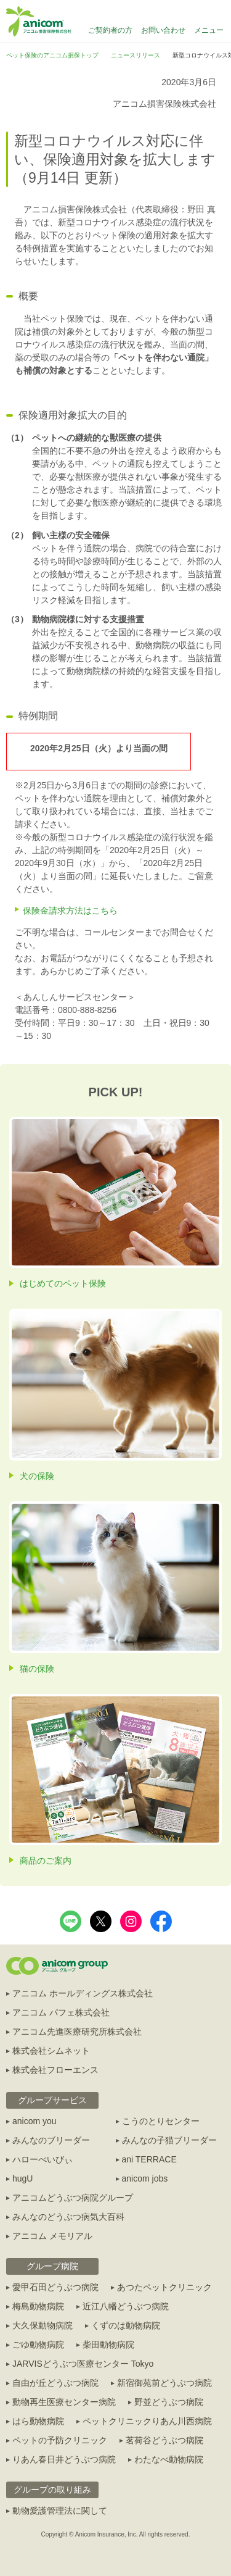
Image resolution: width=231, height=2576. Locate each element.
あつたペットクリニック (164, 2287)
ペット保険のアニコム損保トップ (52, 55)
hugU (22, 2178)
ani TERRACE (149, 2159)
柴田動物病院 (108, 2344)
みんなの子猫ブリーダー (169, 2140)
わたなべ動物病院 (168, 2459)
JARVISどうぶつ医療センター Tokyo (82, 2364)
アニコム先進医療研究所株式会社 (77, 2031)
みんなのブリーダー (51, 2140)
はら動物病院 (38, 2421)
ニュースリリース (135, 55)
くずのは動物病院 (125, 2325)
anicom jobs (145, 2178)
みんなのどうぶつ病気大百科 (68, 2217)
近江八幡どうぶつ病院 (126, 2306)
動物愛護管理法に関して (59, 2511)
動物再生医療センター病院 (64, 2402)
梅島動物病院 (38, 2306)
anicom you (34, 2121)
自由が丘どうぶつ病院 (55, 2383)
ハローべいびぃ (42, 2159)
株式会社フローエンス (55, 2070)
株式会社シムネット (51, 2051)
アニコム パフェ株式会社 (61, 2012)
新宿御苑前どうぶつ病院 (164, 2383)
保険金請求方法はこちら (70, 910)
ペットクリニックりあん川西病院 (147, 2421)
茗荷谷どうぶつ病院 (164, 2440)
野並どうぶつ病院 (168, 2402)
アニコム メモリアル (52, 2236)
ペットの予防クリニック (59, 2440)
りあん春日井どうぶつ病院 (64, 2459)
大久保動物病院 (42, 2325)
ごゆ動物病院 (38, 2344)
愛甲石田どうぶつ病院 (55, 2287)
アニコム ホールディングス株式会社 (82, 1993)
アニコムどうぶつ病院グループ (72, 2198)
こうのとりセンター (161, 2121)
